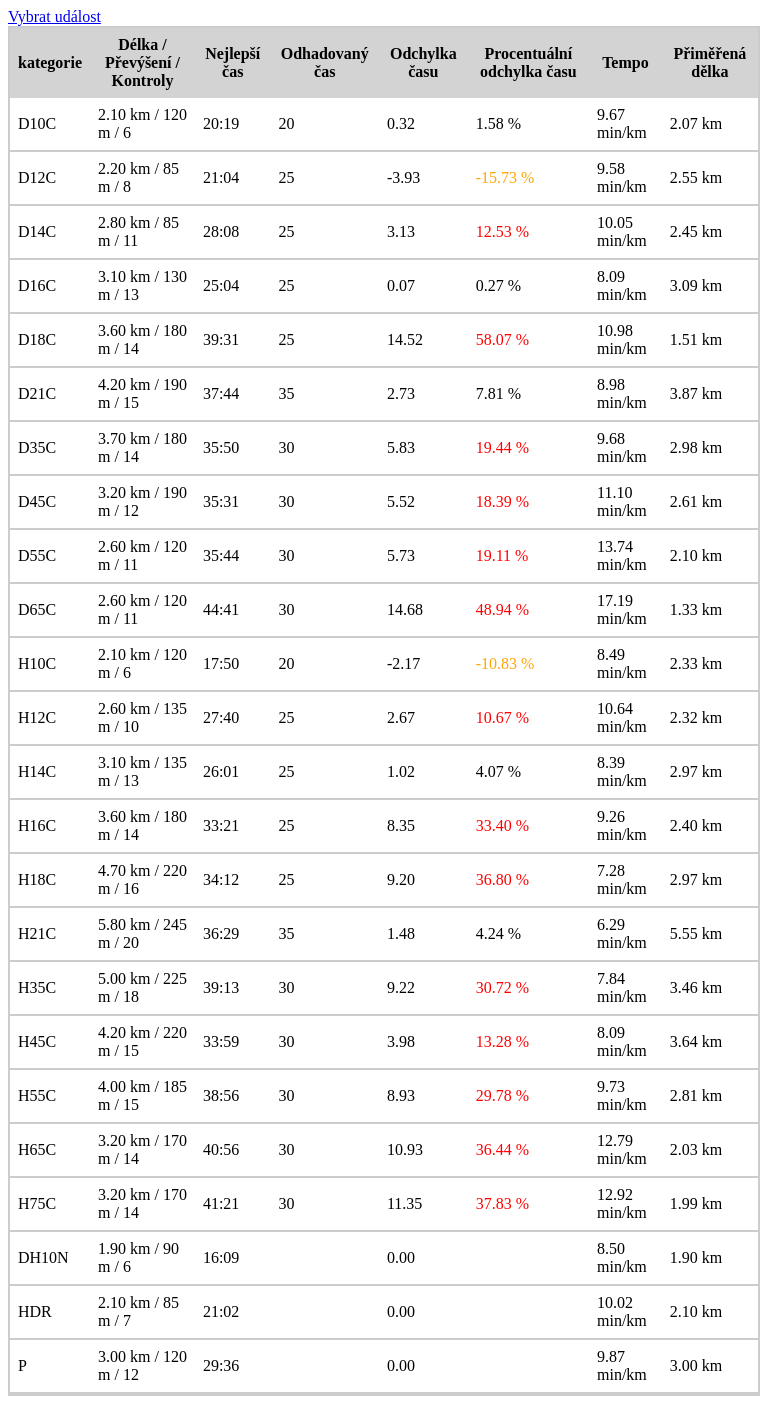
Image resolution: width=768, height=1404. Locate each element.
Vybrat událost (54, 16)
